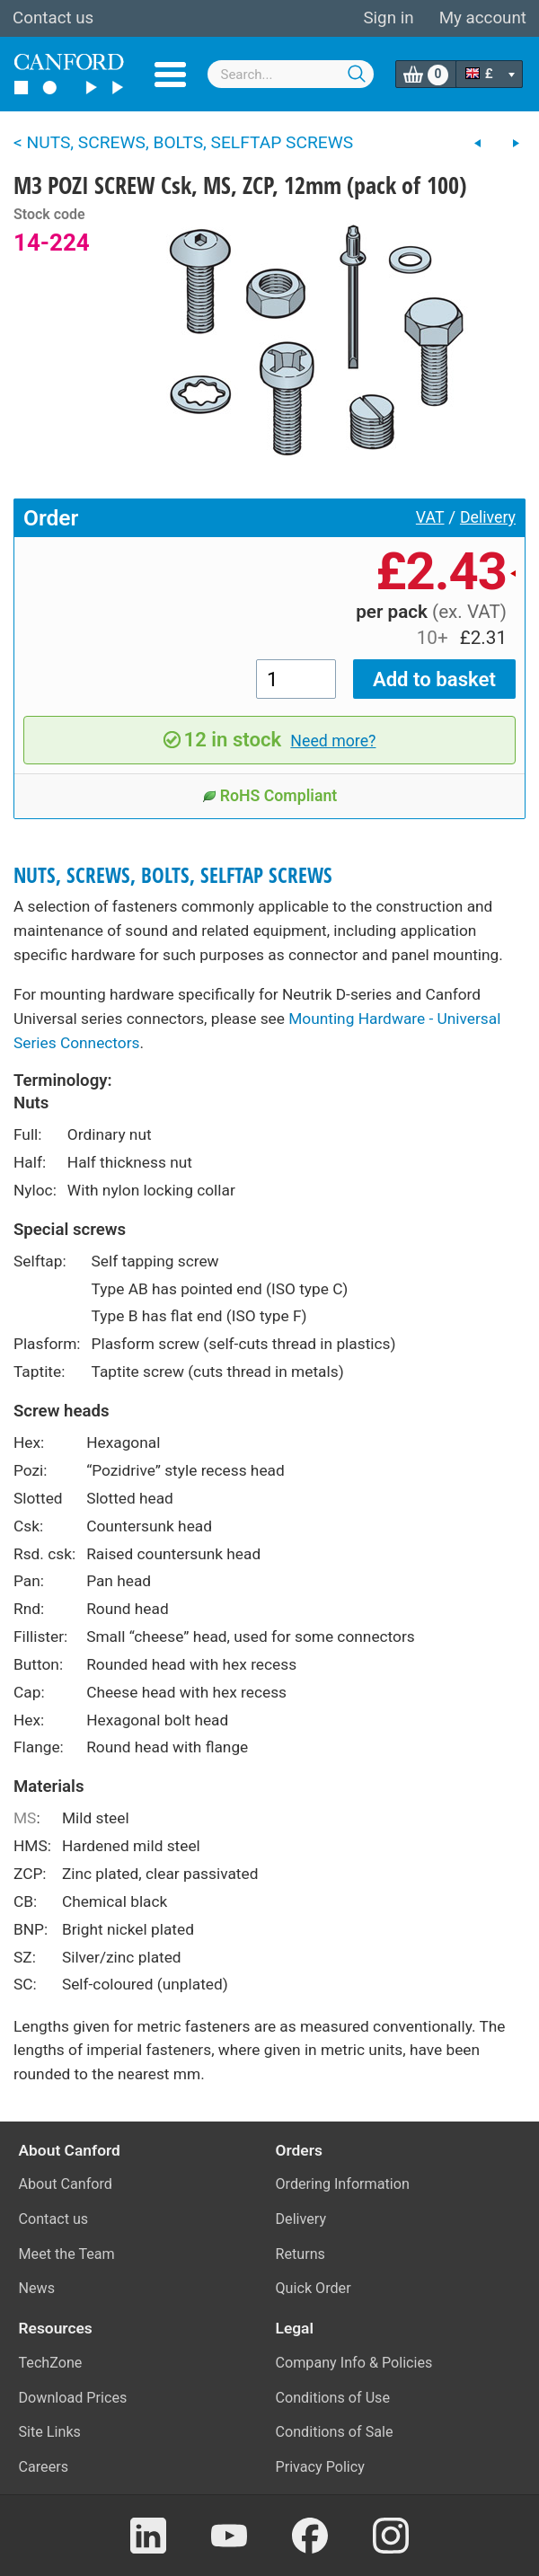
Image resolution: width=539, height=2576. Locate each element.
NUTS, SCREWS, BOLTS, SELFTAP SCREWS (172, 875)
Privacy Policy (320, 2466)
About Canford (65, 2183)
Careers (44, 2466)
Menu (170, 74)
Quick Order (313, 2288)
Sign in (388, 18)
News (37, 2288)
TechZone (51, 2362)
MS (24, 1818)
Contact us (53, 18)
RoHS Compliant (270, 796)
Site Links (50, 2431)
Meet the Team (67, 2254)
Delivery (488, 517)
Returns (300, 2254)
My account (482, 18)
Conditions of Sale (334, 2431)
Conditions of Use (333, 2397)
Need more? (333, 741)
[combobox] (291, 74)
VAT (430, 517)
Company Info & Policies (354, 2362)
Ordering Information (343, 2183)
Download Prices (73, 2397)
